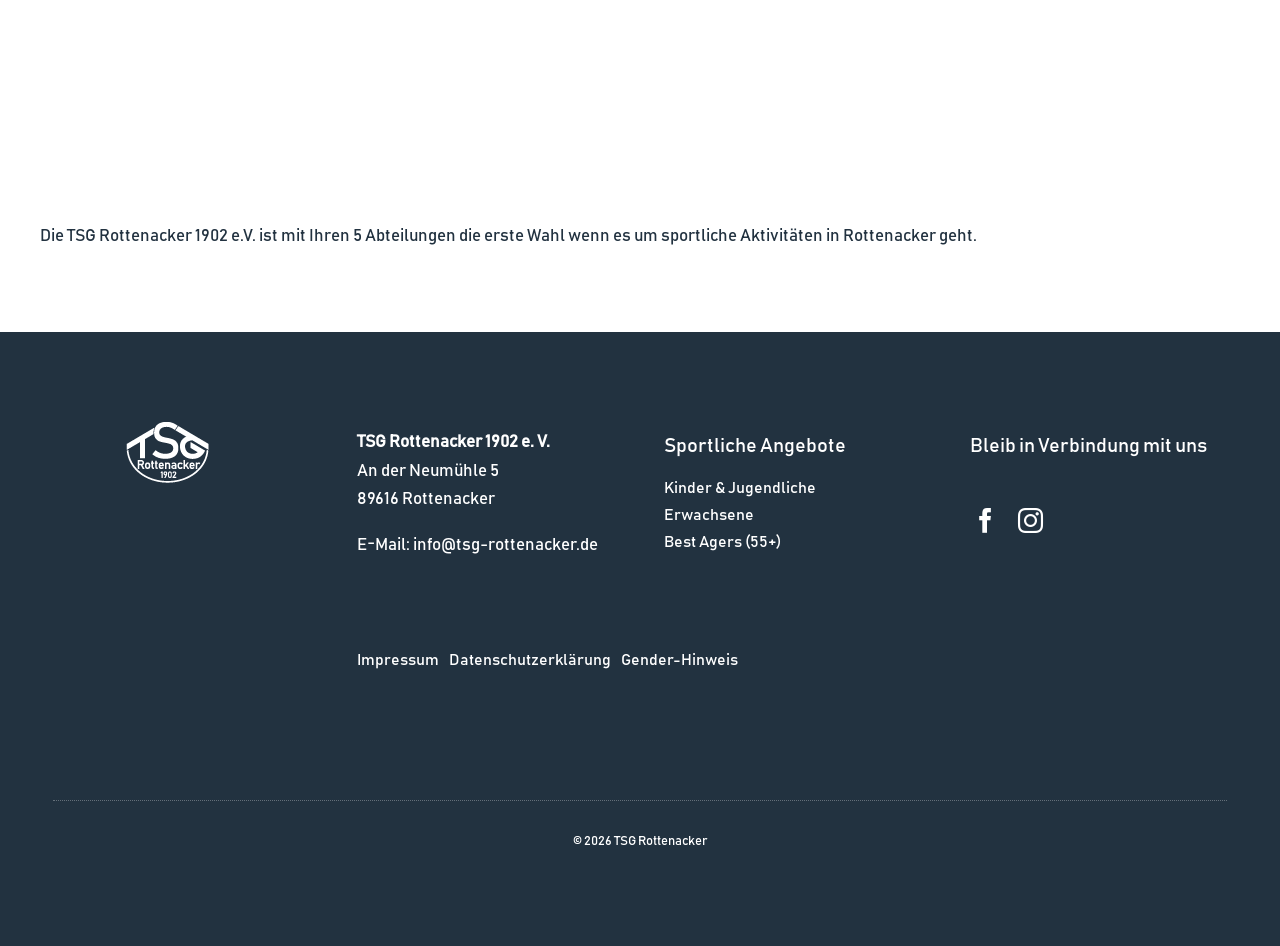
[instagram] (1030, 520)
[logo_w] (167, 430)
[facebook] (985, 520)
